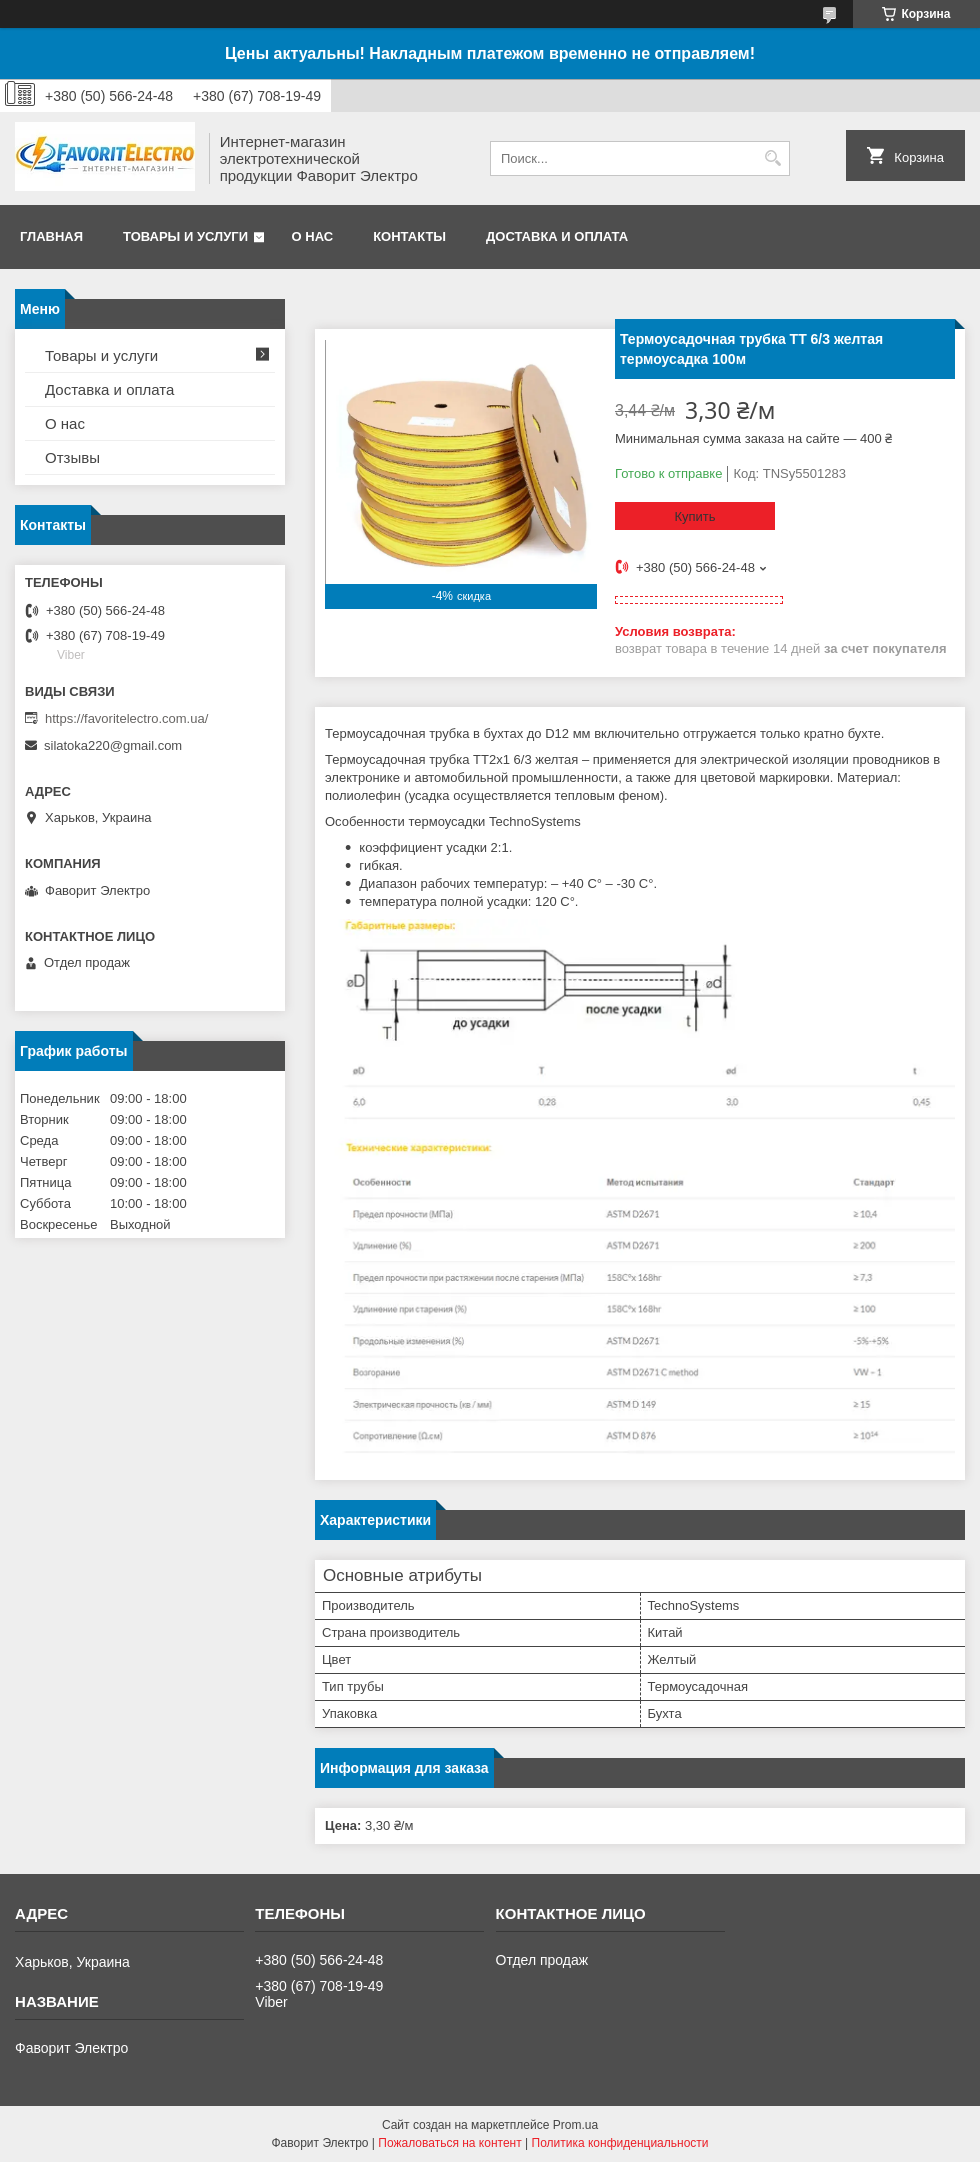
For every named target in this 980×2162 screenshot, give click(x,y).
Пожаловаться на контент (449, 2143)
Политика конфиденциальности (620, 2143)
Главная (51, 236)
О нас (313, 236)
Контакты (409, 236)
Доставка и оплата (557, 236)
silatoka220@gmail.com (113, 745)
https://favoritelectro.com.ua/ (126, 718)
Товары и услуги (185, 236)
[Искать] (772, 158)
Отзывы (72, 457)
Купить (694, 516)
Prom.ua (575, 2125)
